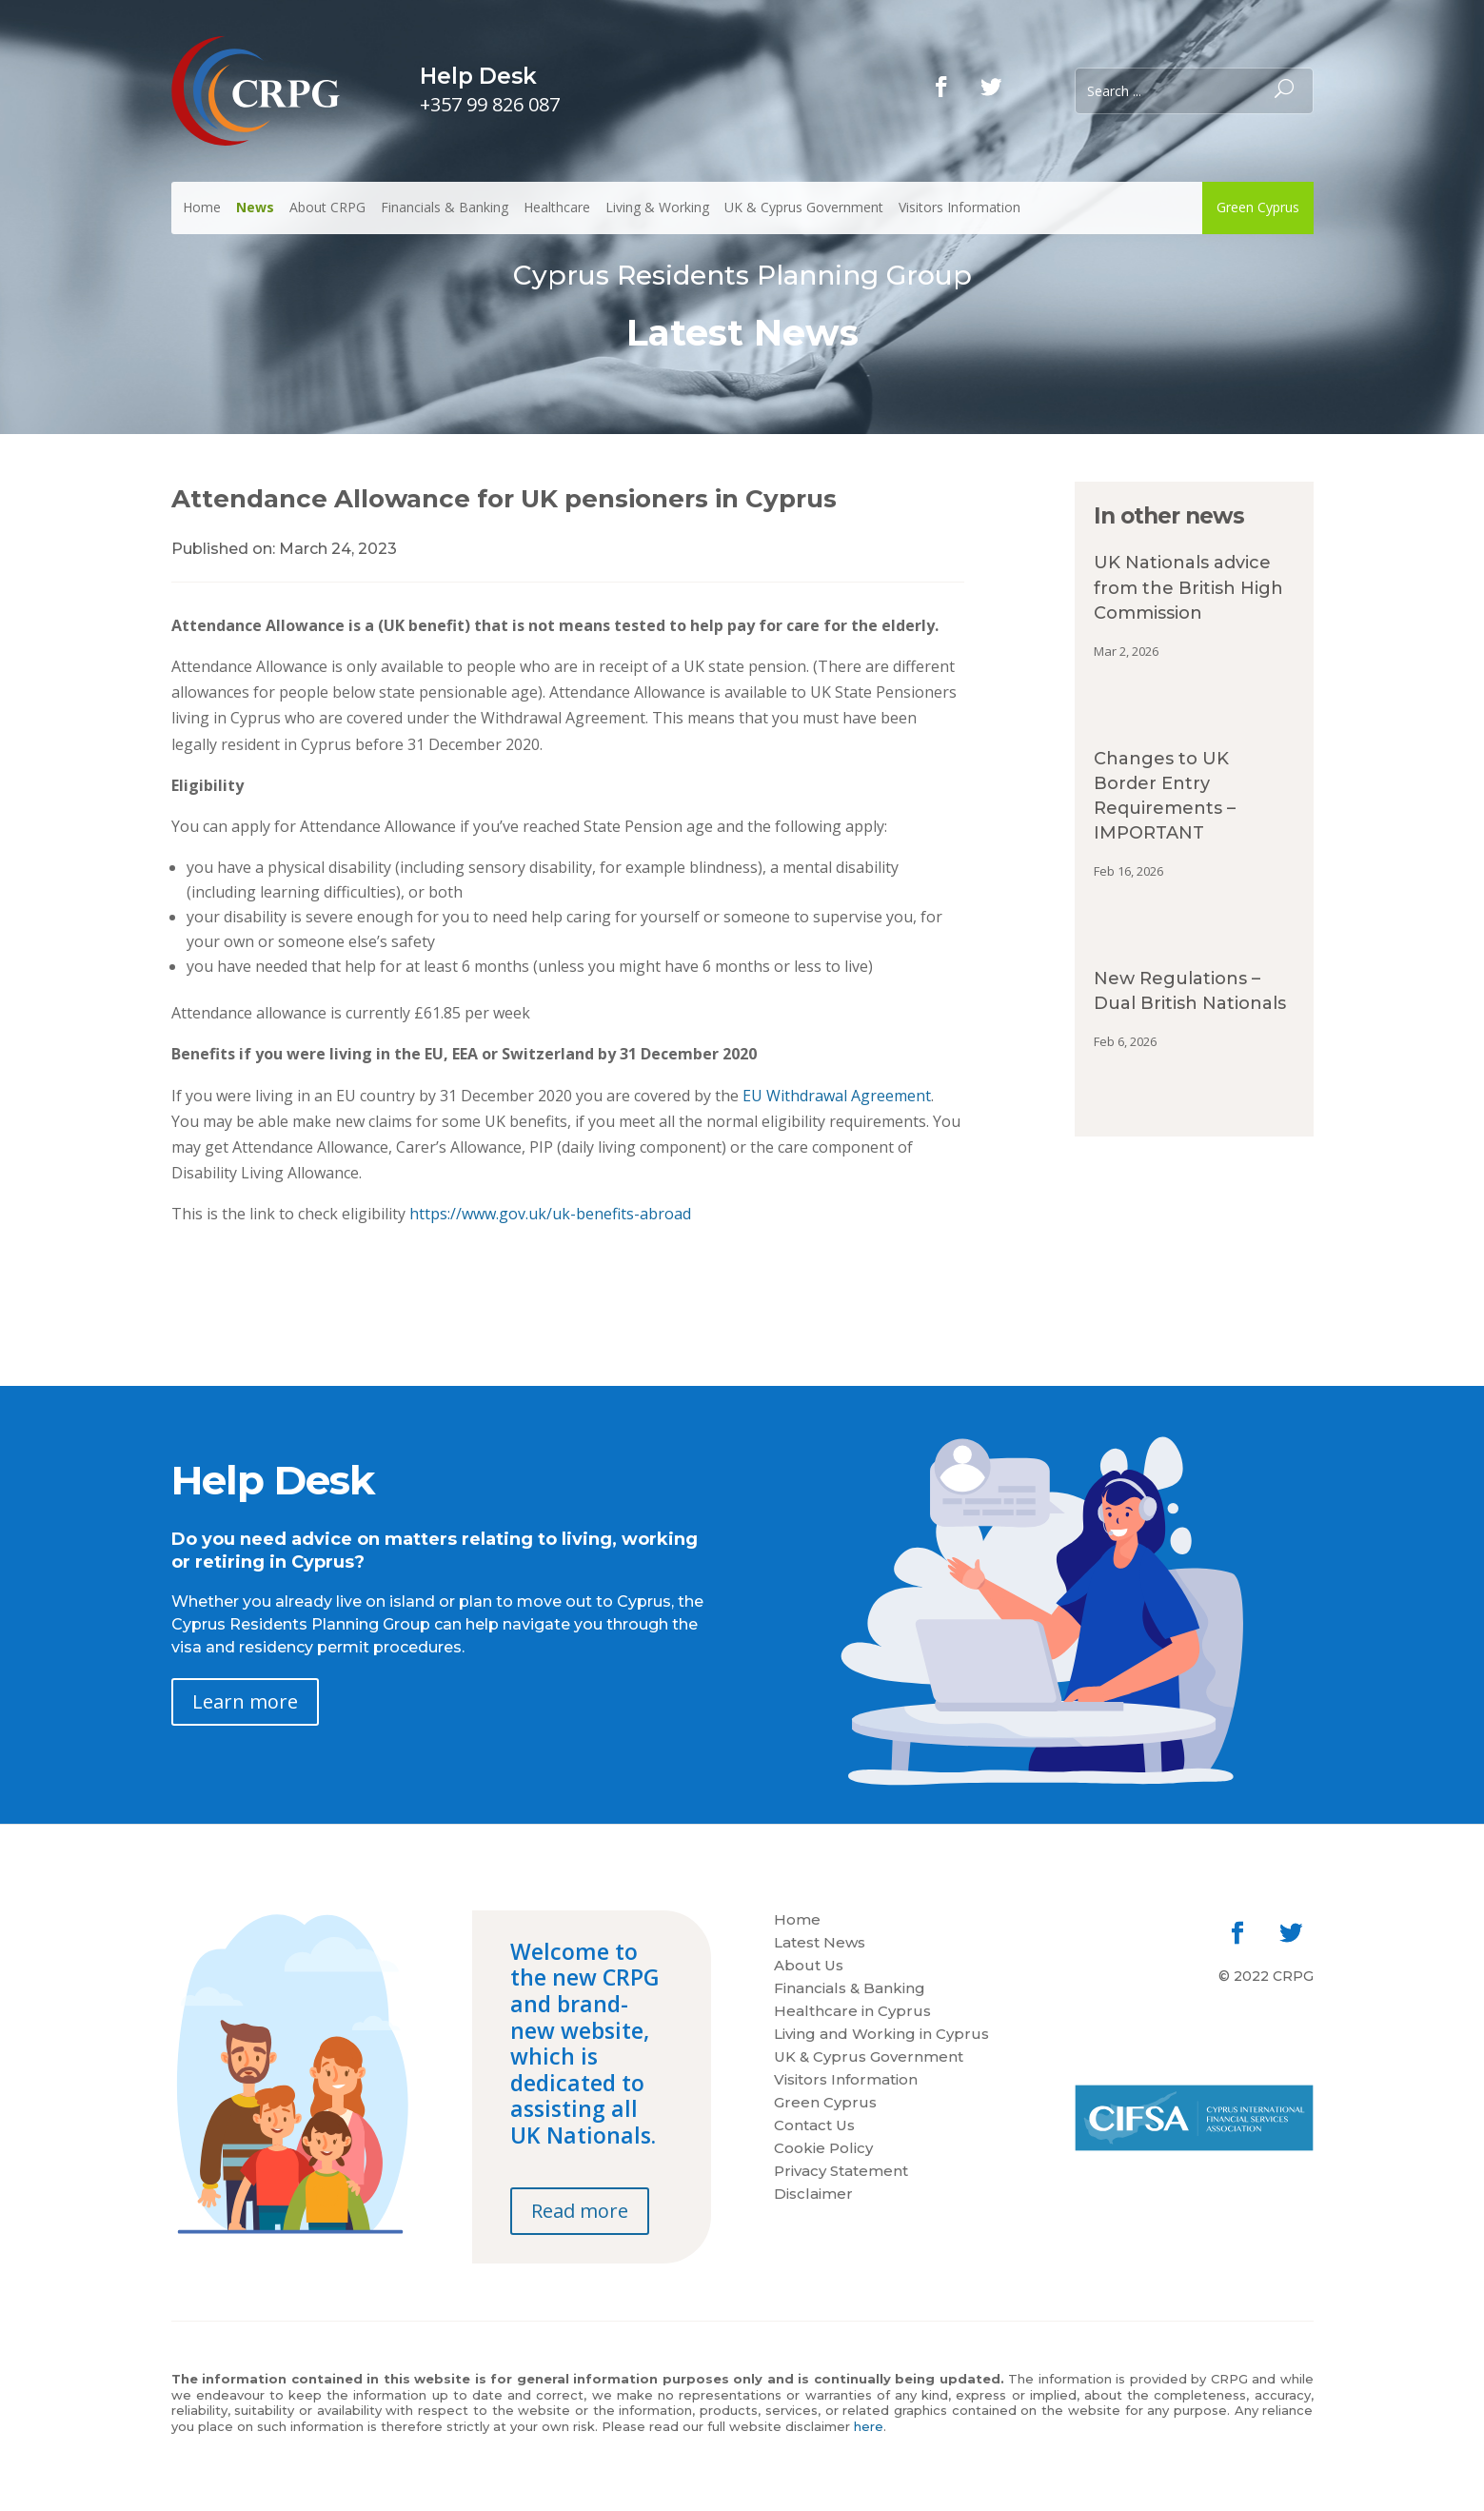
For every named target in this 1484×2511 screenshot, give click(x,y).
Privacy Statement (841, 2172)
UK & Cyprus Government (803, 207)
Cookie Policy (823, 2149)
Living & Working (657, 207)
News (255, 207)
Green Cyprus (1258, 207)
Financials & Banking (444, 207)
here (868, 2426)
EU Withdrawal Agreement (836, 1095)
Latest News (819, 1943)
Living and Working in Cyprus (881, 2035)
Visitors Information (959, 207)
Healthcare (557, 207)
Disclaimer (813, 2195)
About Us (808, 1966)
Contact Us (814, 2126)
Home (202, 207)
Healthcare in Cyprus (852, 2012)
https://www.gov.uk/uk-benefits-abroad (550, 1213)
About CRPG (327, 207)
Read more (579, 2211)
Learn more (245, 1701)
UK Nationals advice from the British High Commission (1188, 587)
